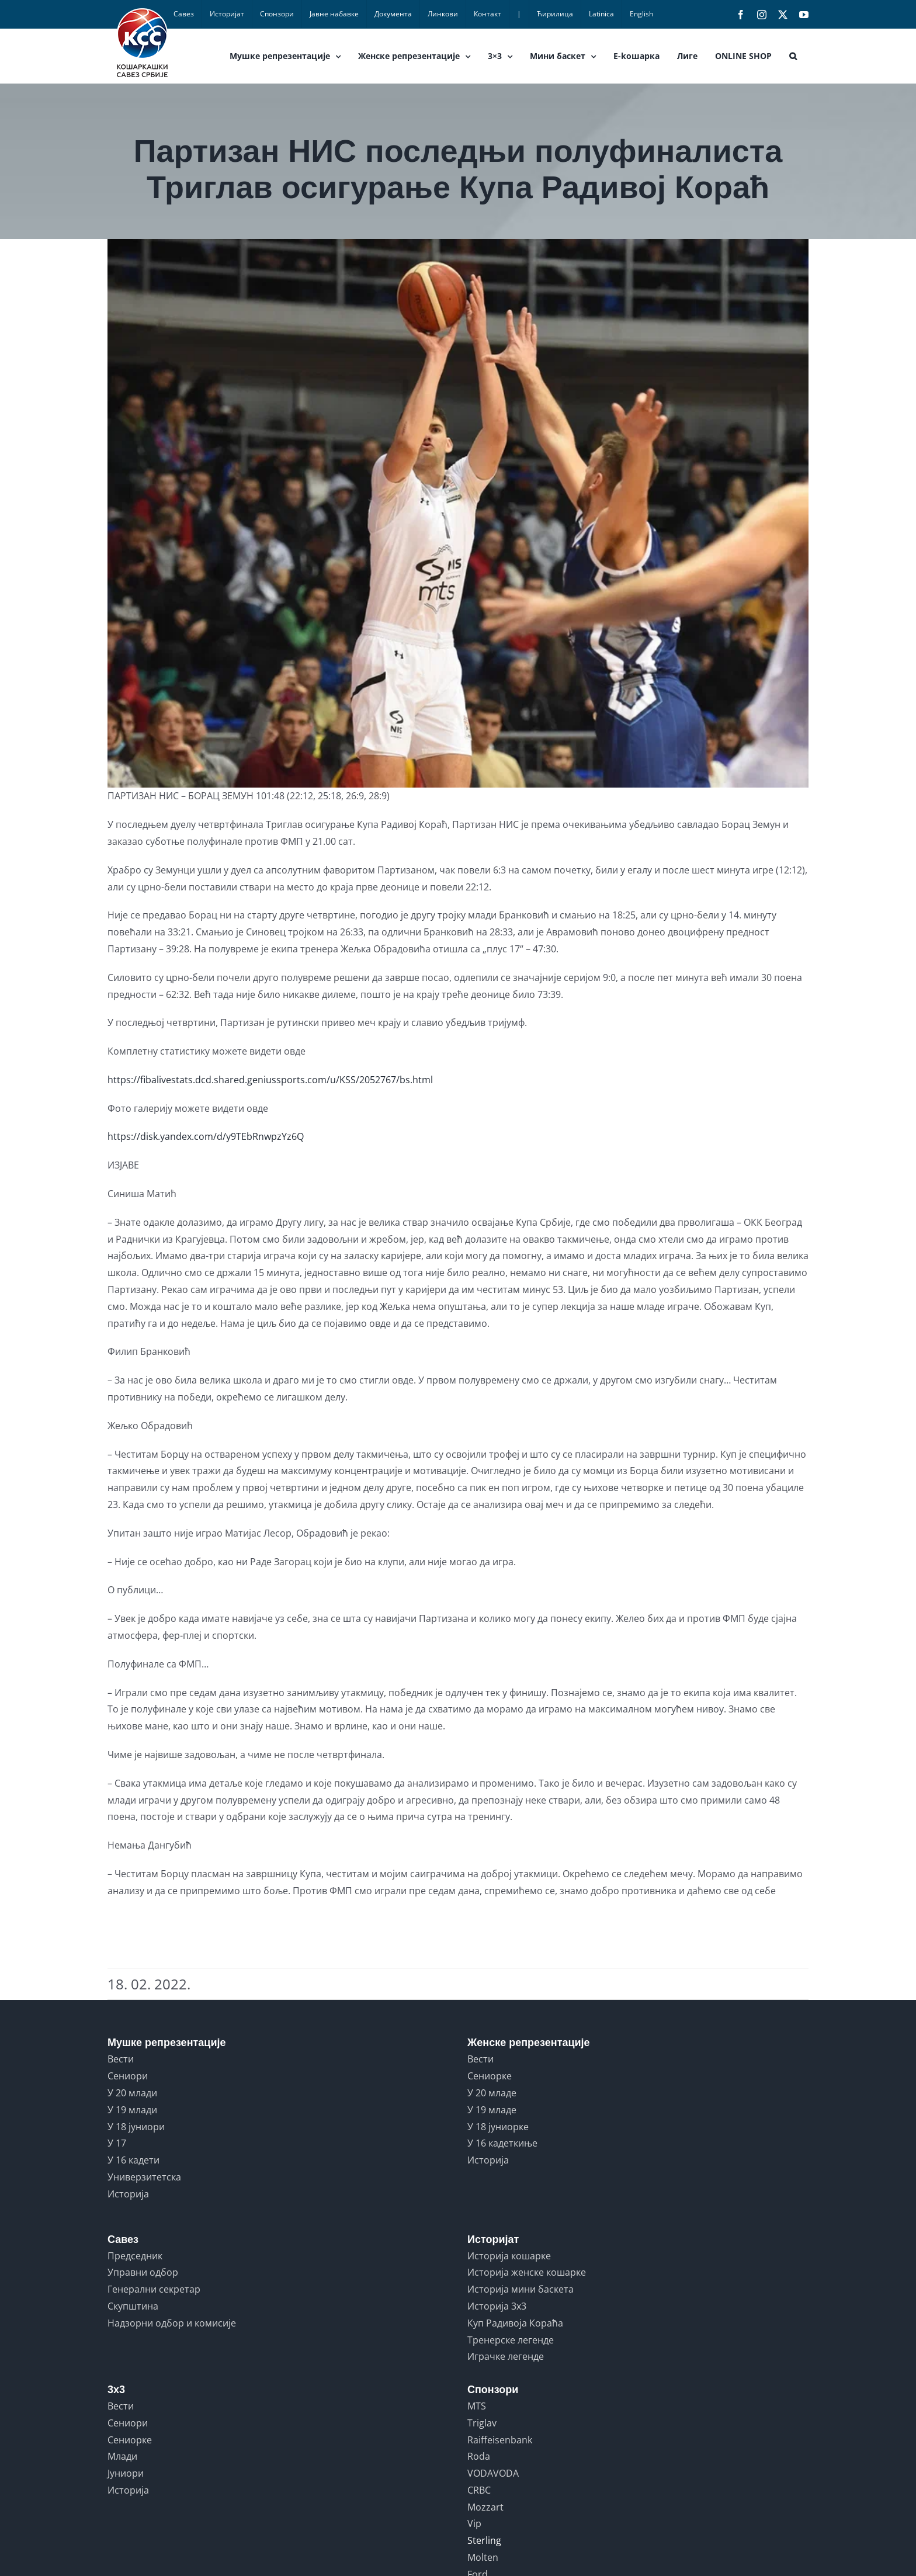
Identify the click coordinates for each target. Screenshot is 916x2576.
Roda (478, 2456)
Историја (128, 2193)
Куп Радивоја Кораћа (515, 2323)
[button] (793, 56)
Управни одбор (142, 2272)
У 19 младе (491, 2109)
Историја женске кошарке (526, 2272)
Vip (474, 2523)
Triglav (482, 2422)
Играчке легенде (505, 2356)
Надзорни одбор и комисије (171, 2323)
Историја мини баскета (520, 2289)
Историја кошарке (509, 2255)
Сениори (127, 2075)
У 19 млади (132, 2109)
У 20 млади (132, 2092)
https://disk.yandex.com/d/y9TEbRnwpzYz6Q (205, 1136)
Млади (122, 2456)
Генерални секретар (153, 2289)
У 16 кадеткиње (502, 2143)
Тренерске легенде (510, 2340)
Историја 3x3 (496, 2306)
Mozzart (485, 2507)
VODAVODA (493, 2473)
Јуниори (125, 2473)
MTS (476, 2406)
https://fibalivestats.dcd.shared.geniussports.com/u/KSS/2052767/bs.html (270, 1079)
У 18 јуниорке (498, 2126)
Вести (120, 2059)
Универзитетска (144, 2177)
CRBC (479, 2490)
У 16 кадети (133, 2160)
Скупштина (132, 2306)
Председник (134, 2255)
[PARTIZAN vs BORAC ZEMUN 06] (458, 513)
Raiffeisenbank (499, 2439)
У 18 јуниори (136, 2126)
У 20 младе (491, 2092)
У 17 (116, 2143)
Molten (482, 2557)
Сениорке (489, 2075)
